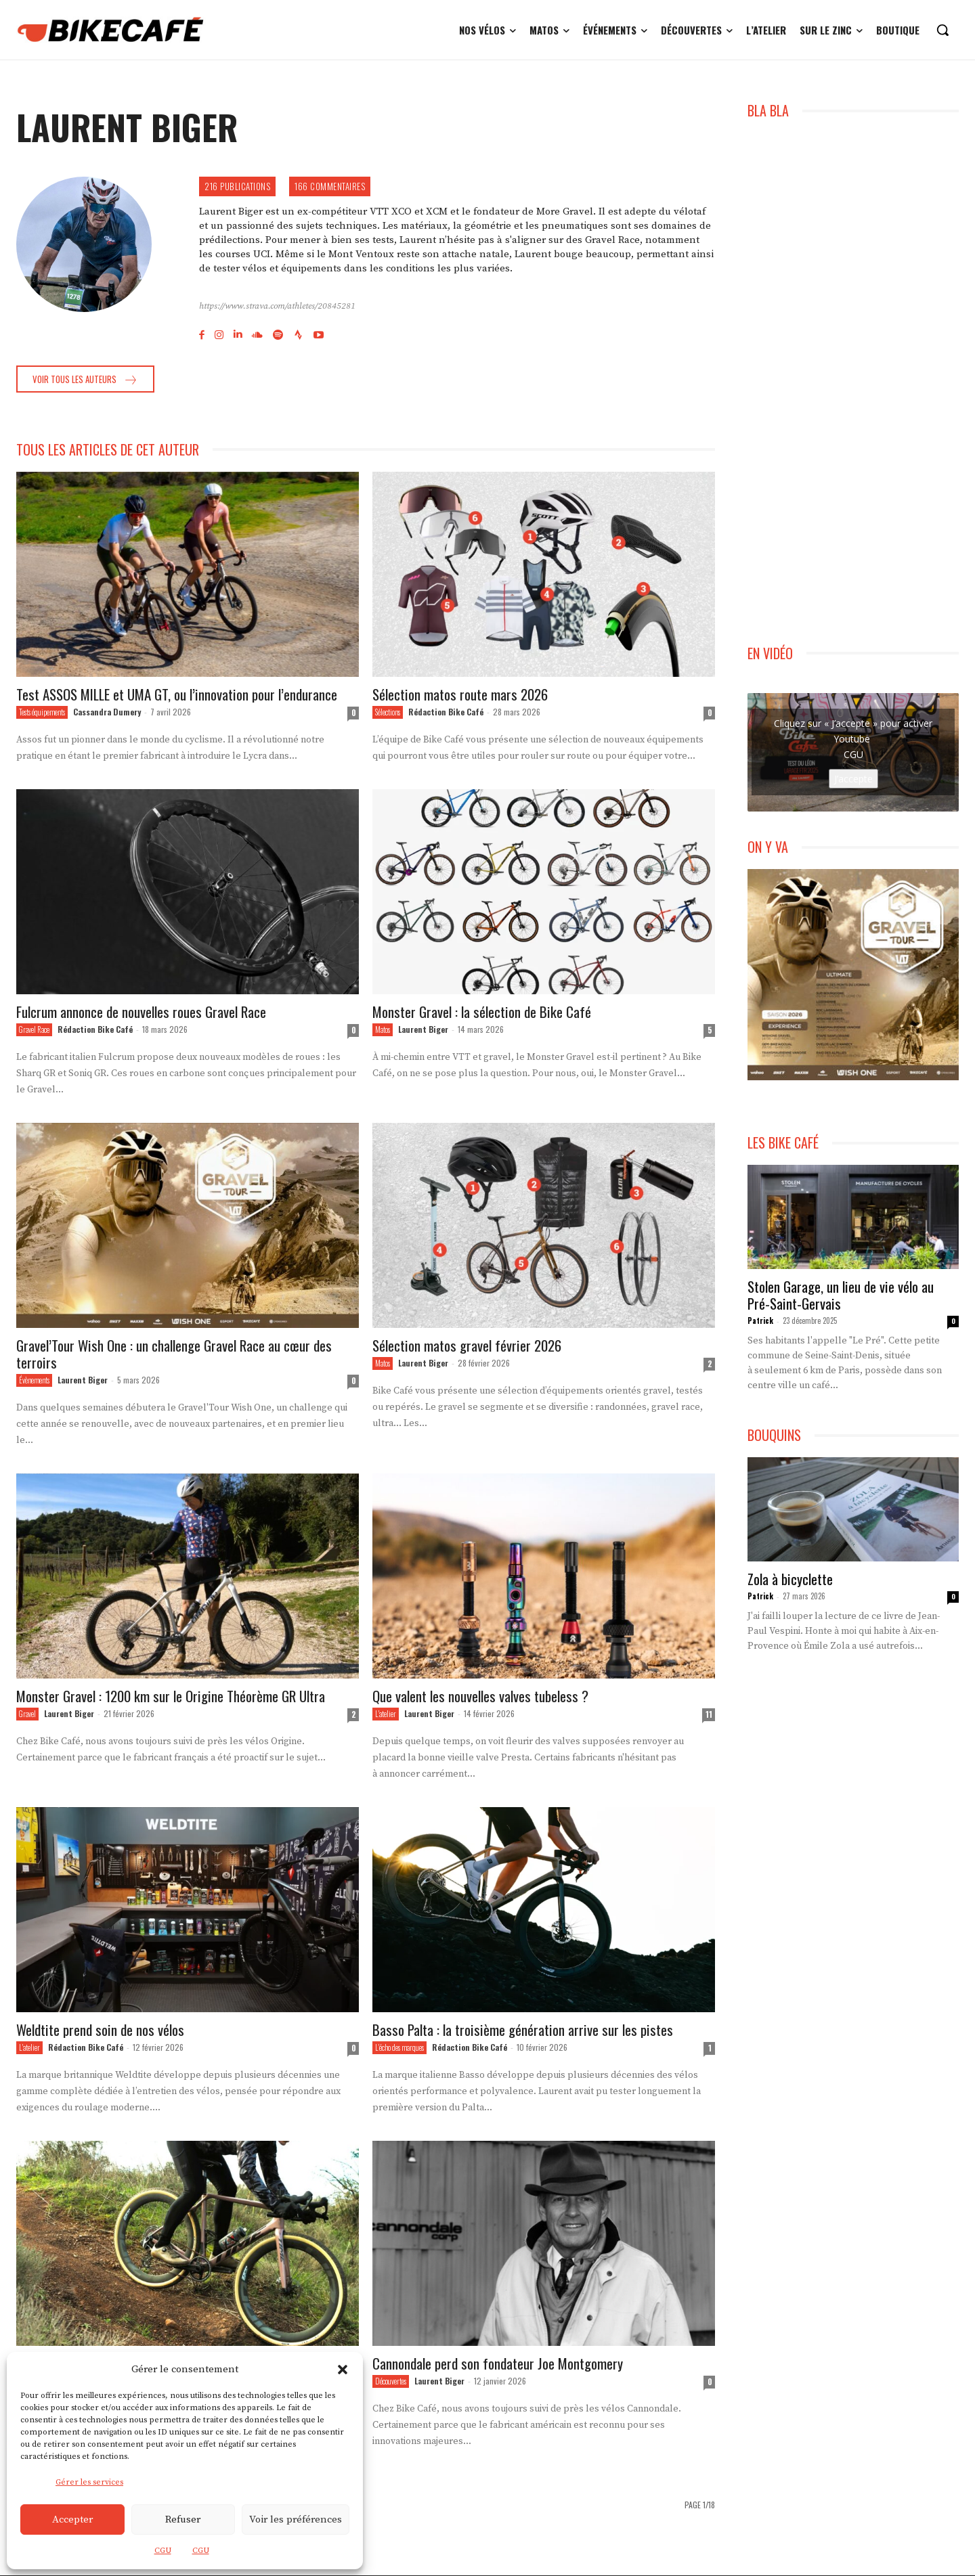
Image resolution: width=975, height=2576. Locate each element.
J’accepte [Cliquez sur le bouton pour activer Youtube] (853, 778)
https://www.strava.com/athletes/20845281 (277, 306)
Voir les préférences (295, 2519)
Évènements (34, 1380)
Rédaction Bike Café (445, 712)
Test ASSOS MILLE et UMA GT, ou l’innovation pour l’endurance (176, 694)
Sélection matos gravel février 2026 (466, 1345)
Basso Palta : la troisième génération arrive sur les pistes (522, 2030)
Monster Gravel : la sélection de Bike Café (481, 1012)
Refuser (182, 2519)
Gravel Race (34, 1030)
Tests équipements (42, 712)
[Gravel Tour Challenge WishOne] (853, 974)
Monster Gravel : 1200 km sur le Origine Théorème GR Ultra (170, 1696)
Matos (382, 1030)
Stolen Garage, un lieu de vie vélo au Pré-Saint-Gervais (841, 1295)
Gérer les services (89, 2482)
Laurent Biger (423, 1030)
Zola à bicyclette (790, 1578)
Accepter (72, 2519)
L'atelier (385, 1714)
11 (709, 1714)
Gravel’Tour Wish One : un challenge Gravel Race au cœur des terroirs (174, 1354)
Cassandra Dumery (107, 712)
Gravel (27, 1714)
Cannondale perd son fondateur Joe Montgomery (497, 2363)
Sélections (387, 712)
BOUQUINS (774, 1435)
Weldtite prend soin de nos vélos (100, 2030)
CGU (162, 2551)
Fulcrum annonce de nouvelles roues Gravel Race (141, 1012)
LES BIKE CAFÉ (783, 1143)
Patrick (760, 1320)
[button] (342, 2369)
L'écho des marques (399, 2048)
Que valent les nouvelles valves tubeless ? (480, 1696)
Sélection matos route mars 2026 (460, 694)
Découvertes (390, 2381)
